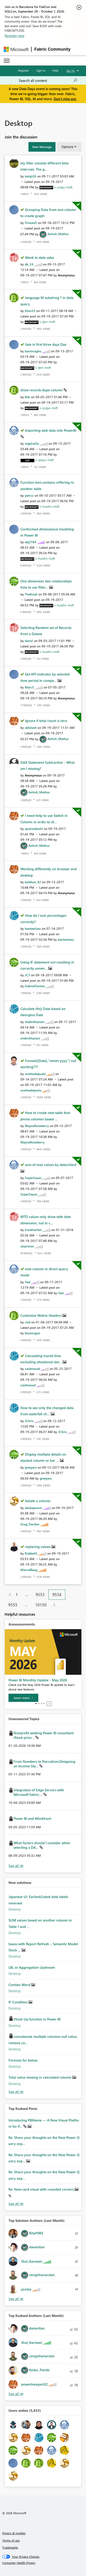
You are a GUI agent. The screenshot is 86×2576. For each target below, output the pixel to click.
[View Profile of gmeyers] (31, 1467)
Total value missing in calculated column (40, 2077)
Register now (14, 35)
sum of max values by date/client (50, 1164)
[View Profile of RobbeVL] (31, 1553)
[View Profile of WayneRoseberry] (37, 1126)
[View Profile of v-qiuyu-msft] (44, 460)
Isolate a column (37, 1500)
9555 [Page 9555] (12, 1604)
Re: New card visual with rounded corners (41, 2189)
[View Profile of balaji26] (30, 176)
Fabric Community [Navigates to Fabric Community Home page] (52, 49)
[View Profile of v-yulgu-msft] (63, 187)
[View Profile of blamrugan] (32, 1333)
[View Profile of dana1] (29, 641)
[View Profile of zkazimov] (27, 1246)
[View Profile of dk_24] (29, 264)
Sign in (40, 70)
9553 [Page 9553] (40, 1594)
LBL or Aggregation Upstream (31, 1967)
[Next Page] (53, 1605)
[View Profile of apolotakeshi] (34, 828)
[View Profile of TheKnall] (31, 594)
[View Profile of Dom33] (30, 311)
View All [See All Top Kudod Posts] (16, 2203)
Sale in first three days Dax (46, 344)
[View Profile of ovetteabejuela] (35, 1074)
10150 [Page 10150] (41, 1604)
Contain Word (19, 1984)
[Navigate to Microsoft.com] (16, 49)
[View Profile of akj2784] (30, 542)
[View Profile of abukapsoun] (33, 1508)
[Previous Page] (8, 1594)
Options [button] (67, 146)
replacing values (38, 1546)
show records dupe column (42, 390)
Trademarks (10, 2547)
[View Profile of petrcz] (29, 495)
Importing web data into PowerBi (50, 430)
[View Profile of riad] (27, 1322)
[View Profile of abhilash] (31, 727)
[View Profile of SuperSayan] (33, 1178)
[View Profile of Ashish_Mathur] (58, 234)
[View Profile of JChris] (29, 1421)
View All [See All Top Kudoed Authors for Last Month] (16, 2394)
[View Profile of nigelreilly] (32, 443)
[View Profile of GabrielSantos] (35, 986)
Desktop (14, 1909)
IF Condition (18, 2002)
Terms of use (11, 2540)
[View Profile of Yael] (28, 1282)
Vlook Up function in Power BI (37, 2019)
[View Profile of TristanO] (31, 223)
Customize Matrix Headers (41, 1315)
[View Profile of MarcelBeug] (28, 1570)
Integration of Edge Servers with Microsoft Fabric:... (39, 1792)
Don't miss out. (65, 98)
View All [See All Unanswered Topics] (16, 1865)
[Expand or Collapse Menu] (6, 60)
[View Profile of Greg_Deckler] (29, 1524)
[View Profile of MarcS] (29, 687)
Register (23, 70)
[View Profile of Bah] (27, 397)
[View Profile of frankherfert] (33, 1230)
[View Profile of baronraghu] (33, 351)
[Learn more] (23, 1698)
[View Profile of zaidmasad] (32, 1368)
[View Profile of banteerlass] (33, 928)
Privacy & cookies (14, 2533)
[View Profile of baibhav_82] (33, 882)
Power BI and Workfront (32, 1818)
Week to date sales (39, 257)
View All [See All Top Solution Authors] (16, 2298)
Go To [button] (71, 71)
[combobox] (48, 80)
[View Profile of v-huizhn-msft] (49, 506)
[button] (41, 147)
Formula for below (22, 2060)
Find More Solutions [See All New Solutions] (16, 2091)
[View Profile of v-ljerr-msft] (47, 321)
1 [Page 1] (17, 1594)
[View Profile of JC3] (27, 975)
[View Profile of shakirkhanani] (34, 1022)
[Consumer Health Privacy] (43, 2562)
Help (55, 70)
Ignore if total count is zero (46, 720)
